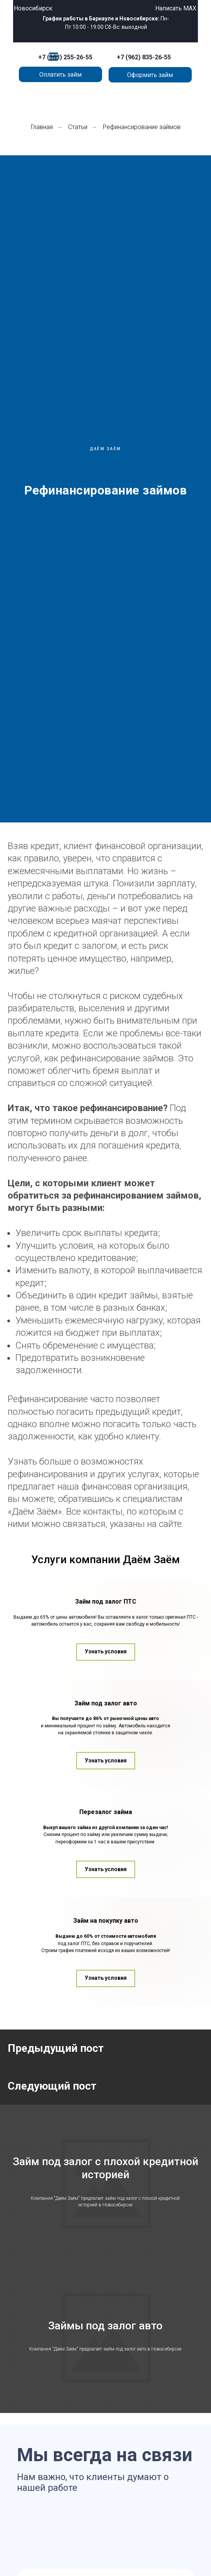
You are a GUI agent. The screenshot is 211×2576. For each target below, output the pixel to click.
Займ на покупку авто (105, 2101)
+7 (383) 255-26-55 (65, 57)
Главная (42, 127)
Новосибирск (33, 8)
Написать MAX (175, 8)
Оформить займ (150, 75)
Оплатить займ (60, 74)
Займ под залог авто (105, 1784)
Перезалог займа (105, 1943)
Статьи (77, 127)
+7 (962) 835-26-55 (144, 57)
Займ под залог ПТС (105, 1630)
